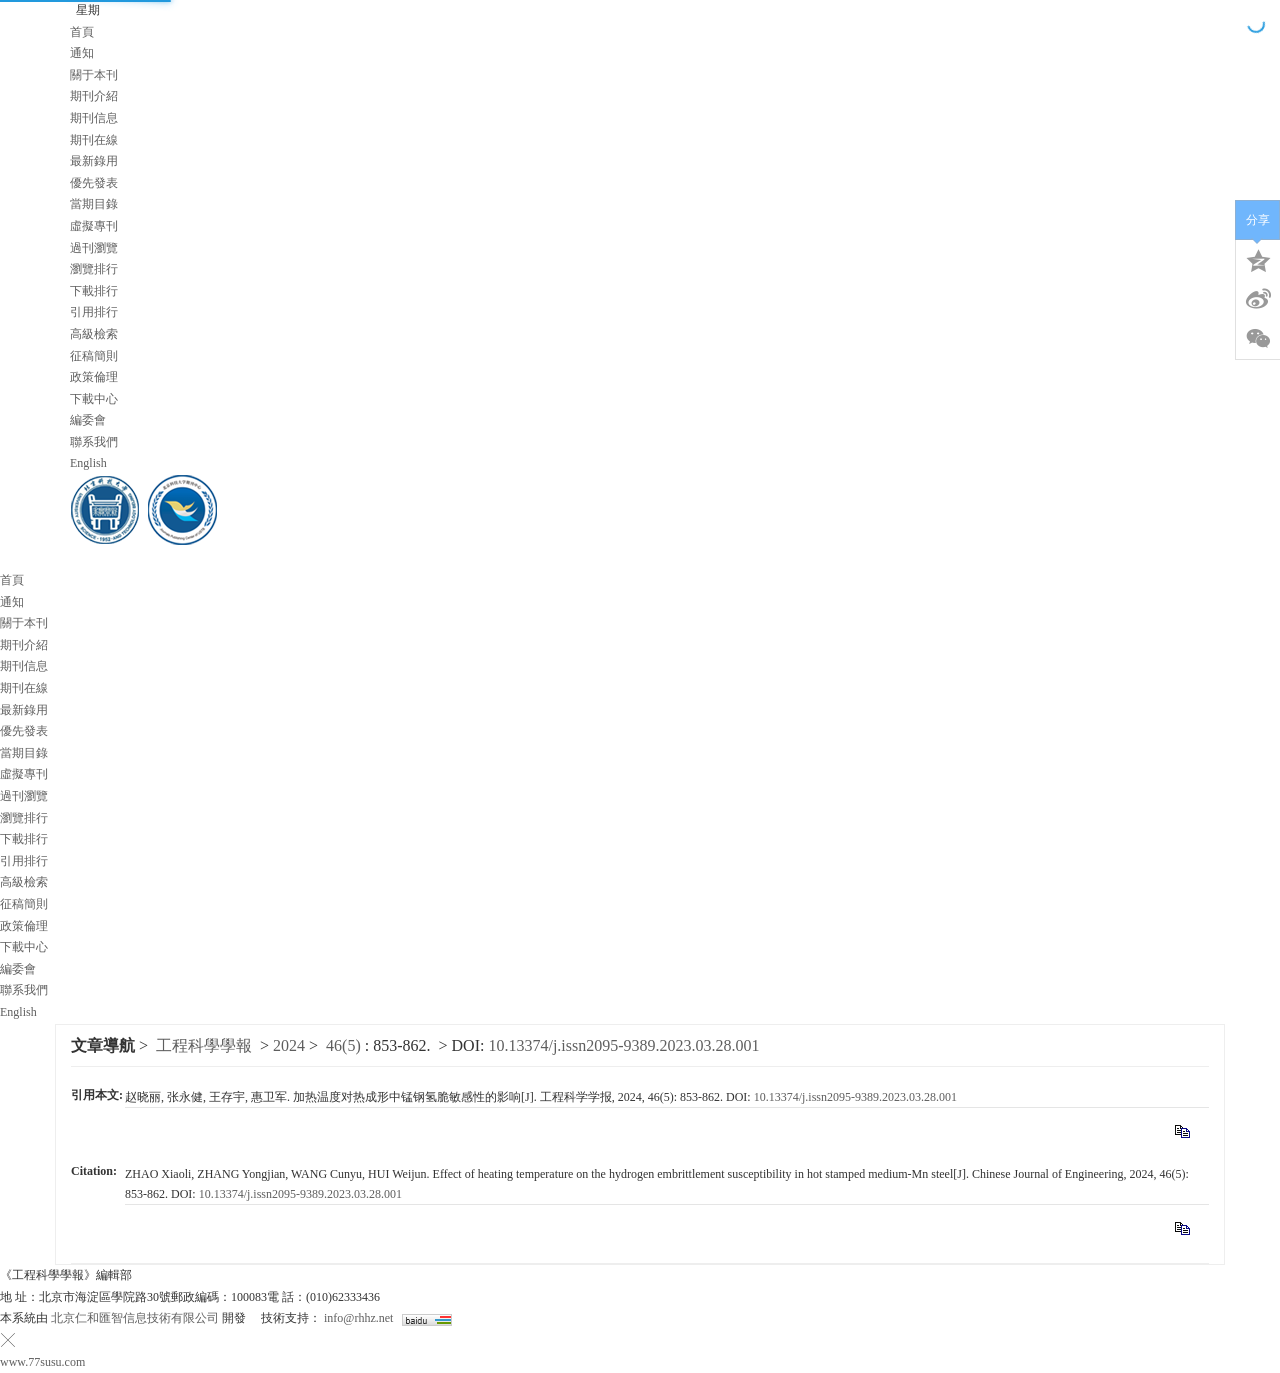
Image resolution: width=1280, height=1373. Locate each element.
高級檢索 (94, 334)
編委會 (88, 420)
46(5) (345, 1045)
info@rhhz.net (358, 1318)
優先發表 (94, 183)
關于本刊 (94, 75)
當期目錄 (94, 204)
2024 (289, 1045)
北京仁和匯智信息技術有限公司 (135, 1318)
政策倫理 (94, 377)
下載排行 (94, 291)
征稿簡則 (94, 356)
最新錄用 (94, 161)
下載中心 (94, 399)
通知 (82, 53)
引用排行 (94, 312)
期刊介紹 (94, 96)
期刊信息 (94, 118)
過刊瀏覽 (94, 248)
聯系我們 (94, 442)
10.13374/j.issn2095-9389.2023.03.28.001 (623, 1045)
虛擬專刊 (94, 226)
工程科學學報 (204, 1045)
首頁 (82, 32)
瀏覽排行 (94, 269)
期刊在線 (94, 140)
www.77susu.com (42, 1362)
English (88, 463)
